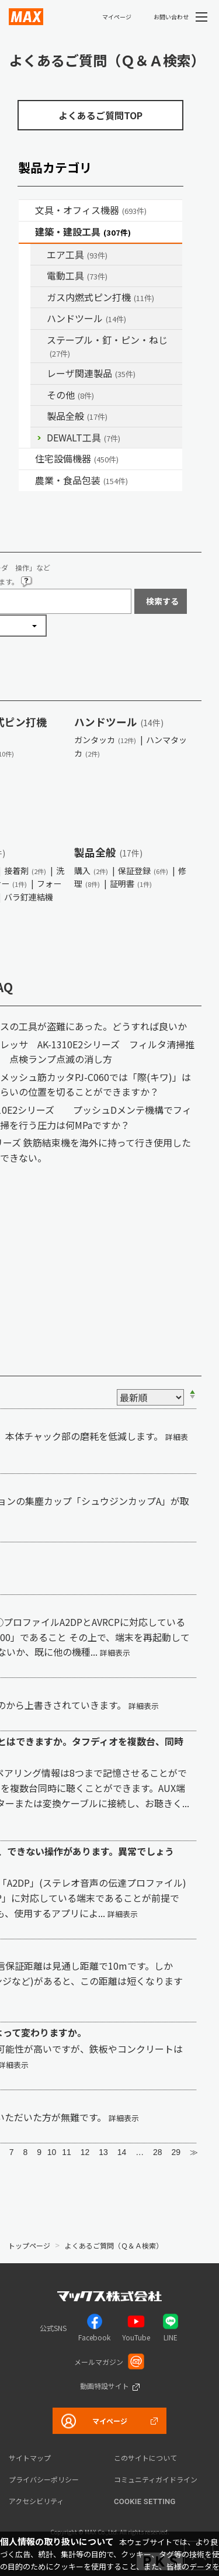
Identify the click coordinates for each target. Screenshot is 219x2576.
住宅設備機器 (77, 458)
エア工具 (77, 254)
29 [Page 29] (176, 2152)
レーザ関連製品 (91, 373)
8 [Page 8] (25, 2152)
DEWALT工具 (83, 437)
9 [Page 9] (39, 2152)
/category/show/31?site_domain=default (38, 340)
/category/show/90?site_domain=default (38, 416)
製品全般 (77, 416)
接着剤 (25, 870)
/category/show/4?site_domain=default (27, 210)
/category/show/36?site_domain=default (27, 459)
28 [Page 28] (157, 2152)
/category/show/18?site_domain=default (27, 232)
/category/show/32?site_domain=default (38, 373)
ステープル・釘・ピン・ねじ (107, 346)
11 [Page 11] (66, 2152)
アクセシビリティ (36, 2501)
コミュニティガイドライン (155, 2479)
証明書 (131, 883)
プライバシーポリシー (44, 2479)
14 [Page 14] (122, 2152)
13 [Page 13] (103, 2152)
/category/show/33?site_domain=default (38, 297)
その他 (70, 395)
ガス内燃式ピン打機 (100, 297)
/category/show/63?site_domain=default (38, 276)
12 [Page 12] (85, 2152)
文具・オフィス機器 (91, 210)
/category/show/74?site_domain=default (38, 318)
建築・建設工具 (83, 232)
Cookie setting (145, 2501)
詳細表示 (115, 1652)
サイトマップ (30, 2458)
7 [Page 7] (11, 2152)
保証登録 (143, 870)
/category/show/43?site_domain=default (27, 480)
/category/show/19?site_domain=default (38, 395)
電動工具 (77, 275)
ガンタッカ (105, 739)
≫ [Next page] (194, 2152)
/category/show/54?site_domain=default (38, 255)
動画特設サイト (104, 2386)
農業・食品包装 (81, 480)
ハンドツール (86, 318)
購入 (91, 870)
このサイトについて (145, 2458)
